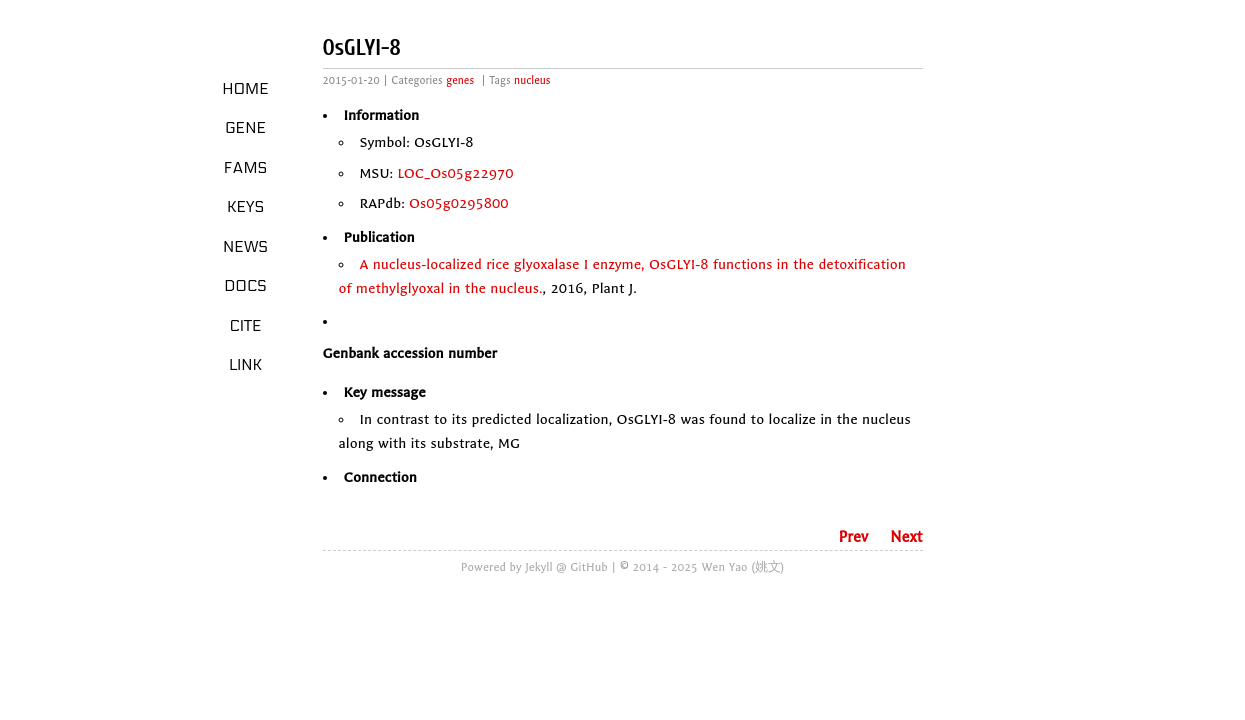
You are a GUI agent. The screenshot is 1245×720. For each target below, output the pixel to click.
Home (245, 89)
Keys (245, 207)
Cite (245, 326)
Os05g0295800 (459, 203)
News (245, 247)
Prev (853, 537)
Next (906, 537)
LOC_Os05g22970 (455, 173)
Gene (245, 128)
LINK (245, 365)
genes (460, 80)
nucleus (532, 80)
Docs (245, 286)
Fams (245, 168)
